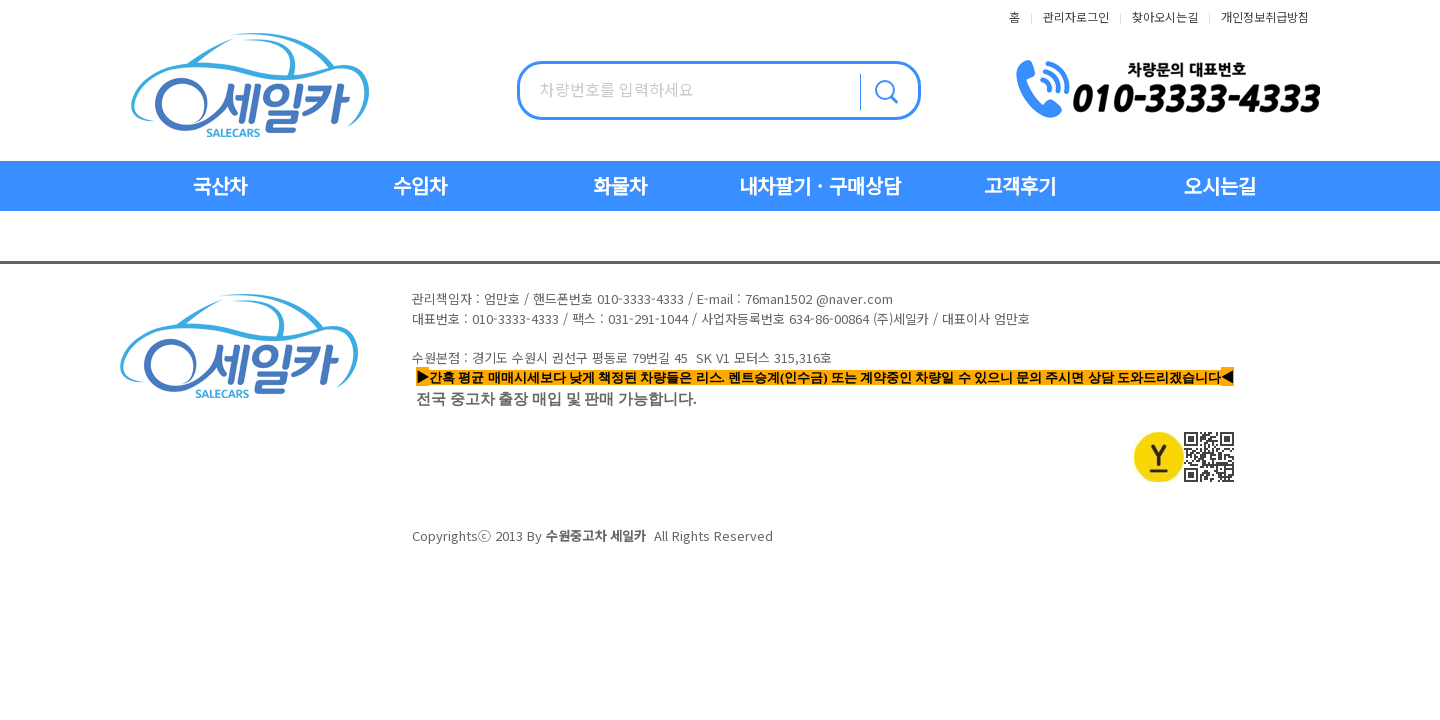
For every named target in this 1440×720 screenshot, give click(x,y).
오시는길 (1220, 185)
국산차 (220, 185)
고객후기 (1020, 185)
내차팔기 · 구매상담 (820, 185)
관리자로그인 (1076, 16)
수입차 (420, 185)
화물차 (620, 185)
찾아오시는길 (1165, 16)
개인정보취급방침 (1265, 16)
